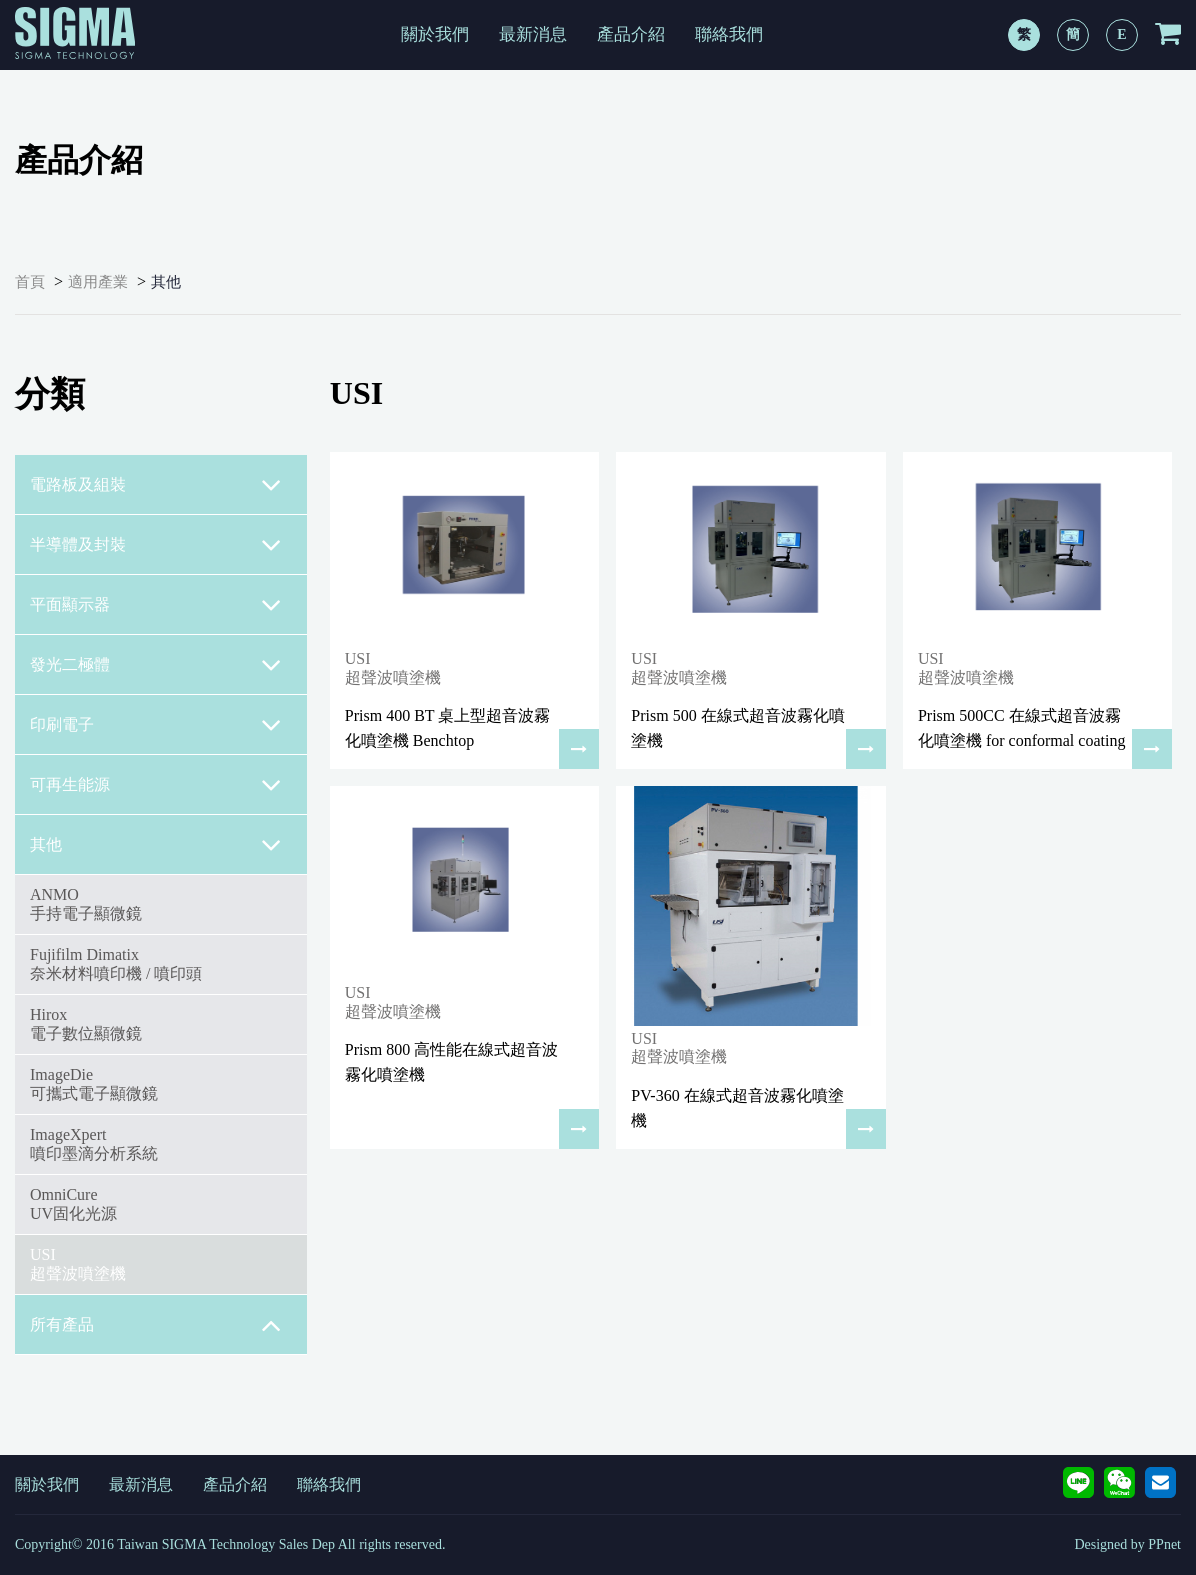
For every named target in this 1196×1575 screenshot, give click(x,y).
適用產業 (98, 282)
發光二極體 (156, 665)
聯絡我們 (729, 34)
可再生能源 (156, 785)
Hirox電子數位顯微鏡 (86, 1023)
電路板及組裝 (156, 485)
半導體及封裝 (156, 545)
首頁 (30, 282)
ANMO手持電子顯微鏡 (86, 903)
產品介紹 (631, 34)
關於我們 (435, 34)
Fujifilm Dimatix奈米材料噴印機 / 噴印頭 (116, 963)
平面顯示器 (156, 605)
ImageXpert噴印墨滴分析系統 (94, 1143)
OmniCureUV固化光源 (73, 1203)
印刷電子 (156, 725)
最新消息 (533, 34)
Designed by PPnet (1127, 1544)
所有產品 (156, 1325)
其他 (166, 282)
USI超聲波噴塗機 (78, 1263)
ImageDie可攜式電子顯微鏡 (94, 1083)
